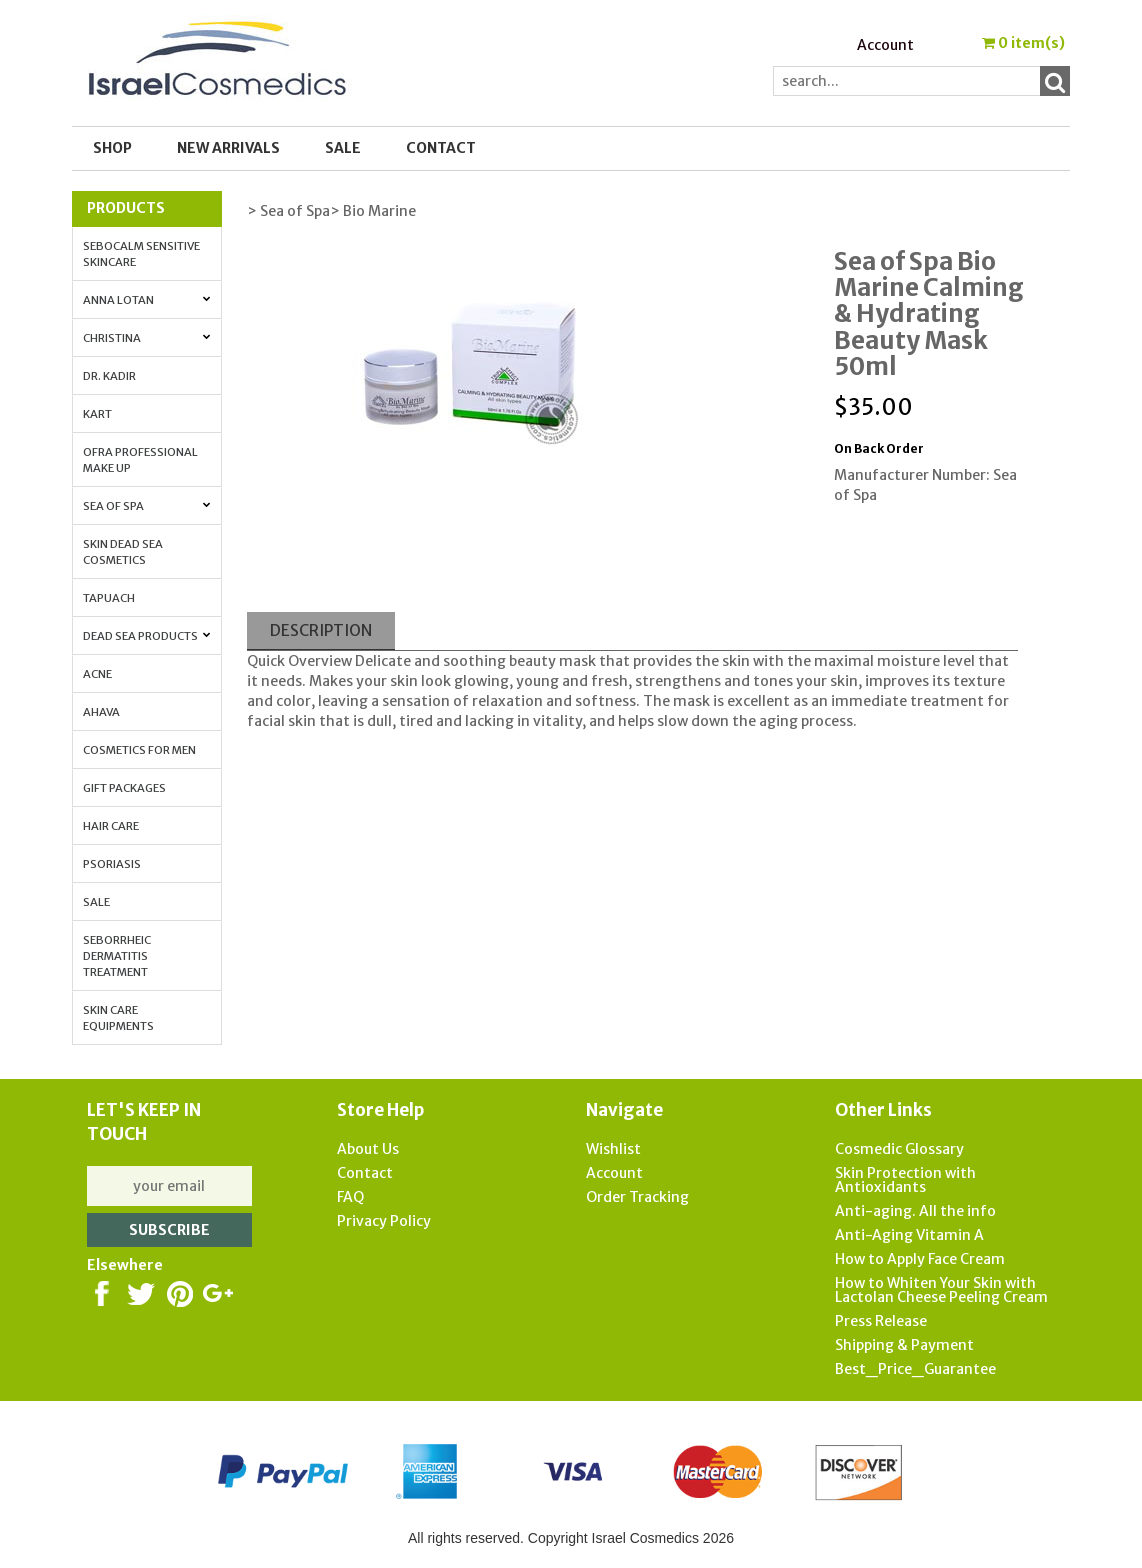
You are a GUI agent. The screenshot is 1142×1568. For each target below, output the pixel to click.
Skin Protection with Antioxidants (905, 1180)
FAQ (350, 1197)
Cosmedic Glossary (899, 1149)
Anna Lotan (147, 300)
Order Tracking (637, 1197)
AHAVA (101, 712)
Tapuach (109, 598)
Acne (97, 674)
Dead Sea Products (147, 636)
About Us (368, 1149)
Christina (147, 338)
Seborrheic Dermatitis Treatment (117, 956)
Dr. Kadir (109, 376)
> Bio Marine (373, 211)
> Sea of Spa (288, 211)
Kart (97, 414)
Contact (441, 148)
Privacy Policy (384, 1221)
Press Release (881, 1321)
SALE (343, 148)
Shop (112, 148)
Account (885, 45)
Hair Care (111, 826)
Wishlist (613, 1149)
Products (126, 208)
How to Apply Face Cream (920, 1259)
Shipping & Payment (904, 1345)
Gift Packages (124, 788)
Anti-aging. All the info (915, 1211)
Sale (96, 902)
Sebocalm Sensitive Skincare (141, 254)
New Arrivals (228, 148)
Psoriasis (112, 864)
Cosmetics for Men (139, 750)
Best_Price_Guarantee (915, 1369)
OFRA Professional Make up (140, 460)
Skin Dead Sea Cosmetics (123, 552)
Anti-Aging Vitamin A (909, 1235)
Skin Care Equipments (118, 1018)
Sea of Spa (147, 506)
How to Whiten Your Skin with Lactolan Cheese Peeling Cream (941, 1290)
